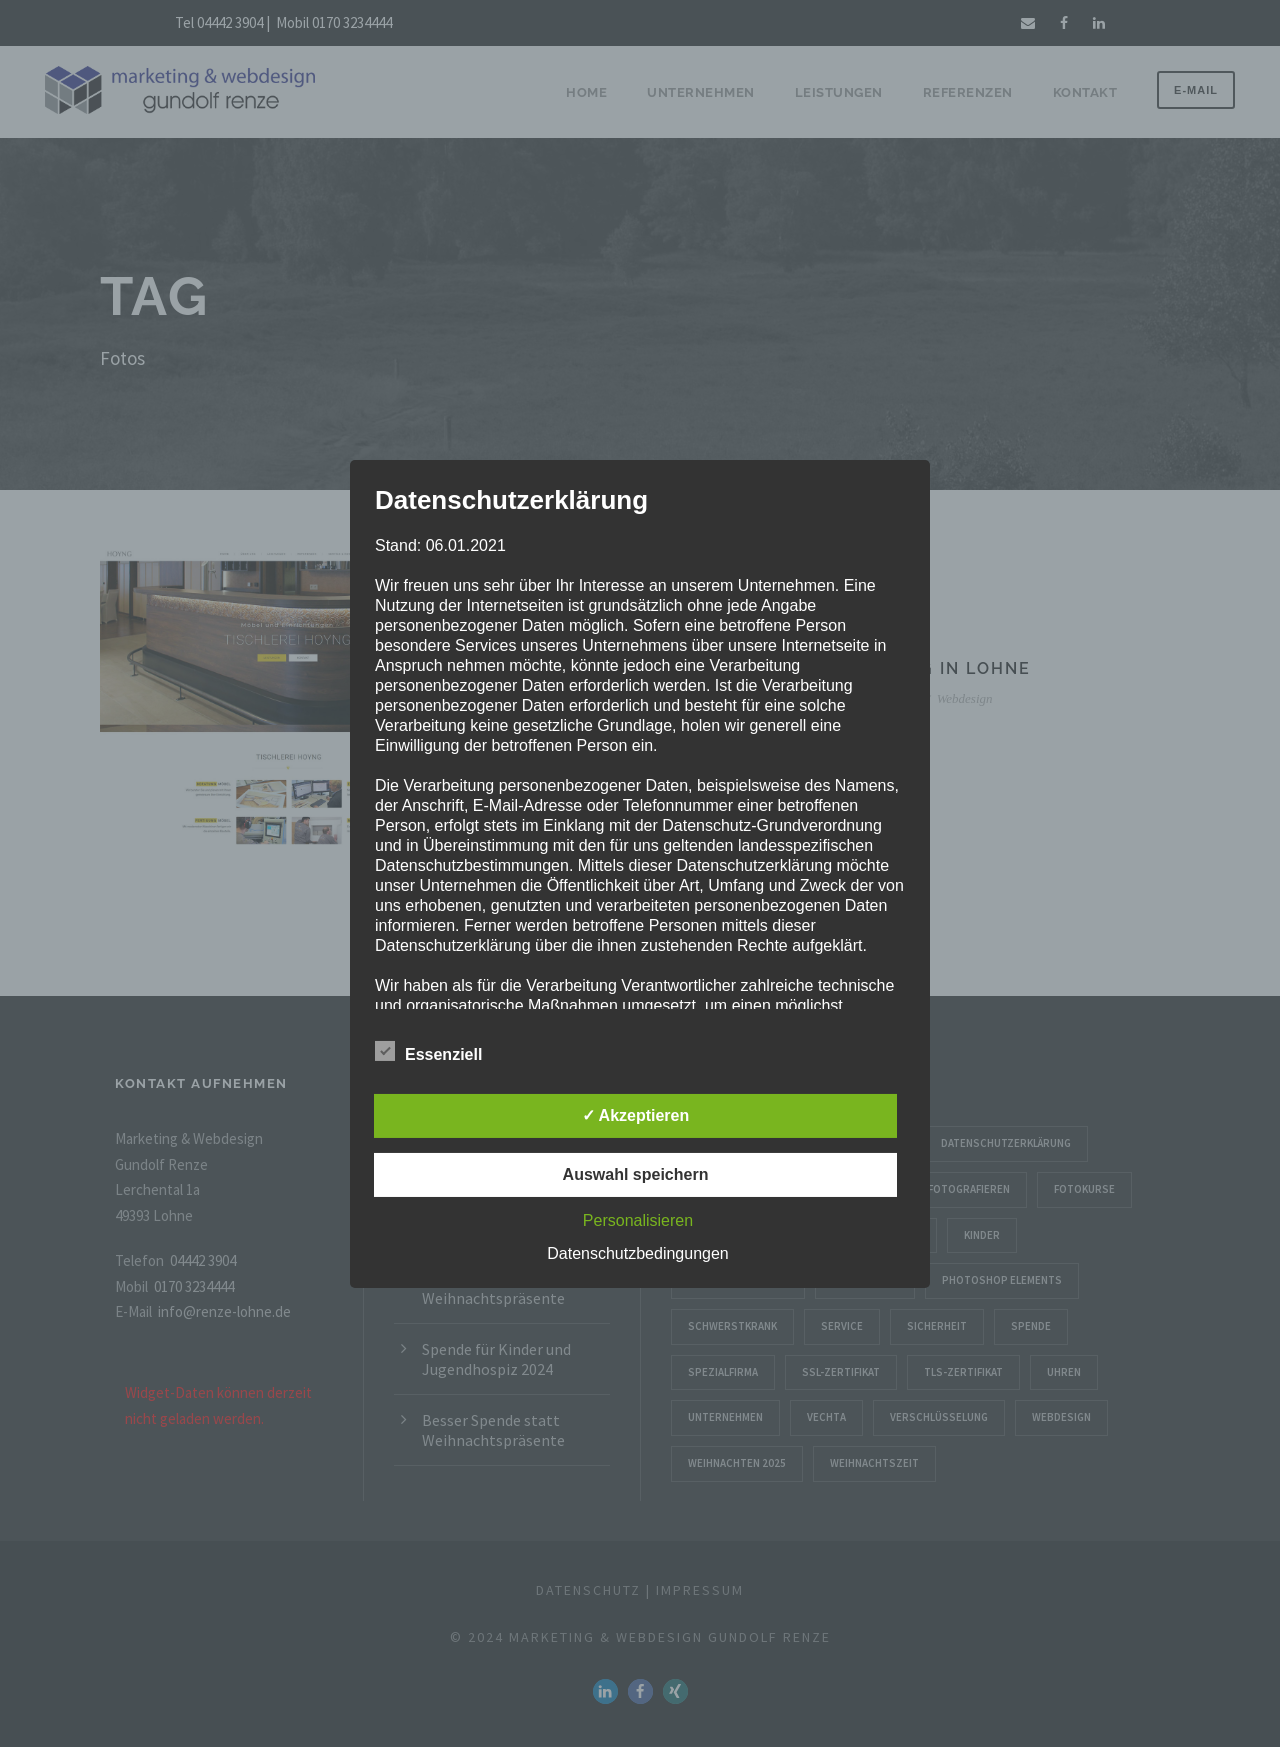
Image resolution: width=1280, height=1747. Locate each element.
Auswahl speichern (636, 1174)
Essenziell (428, 1052)
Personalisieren (638, 1220)
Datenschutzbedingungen (637, 1253)
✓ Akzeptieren (636, 1115)
